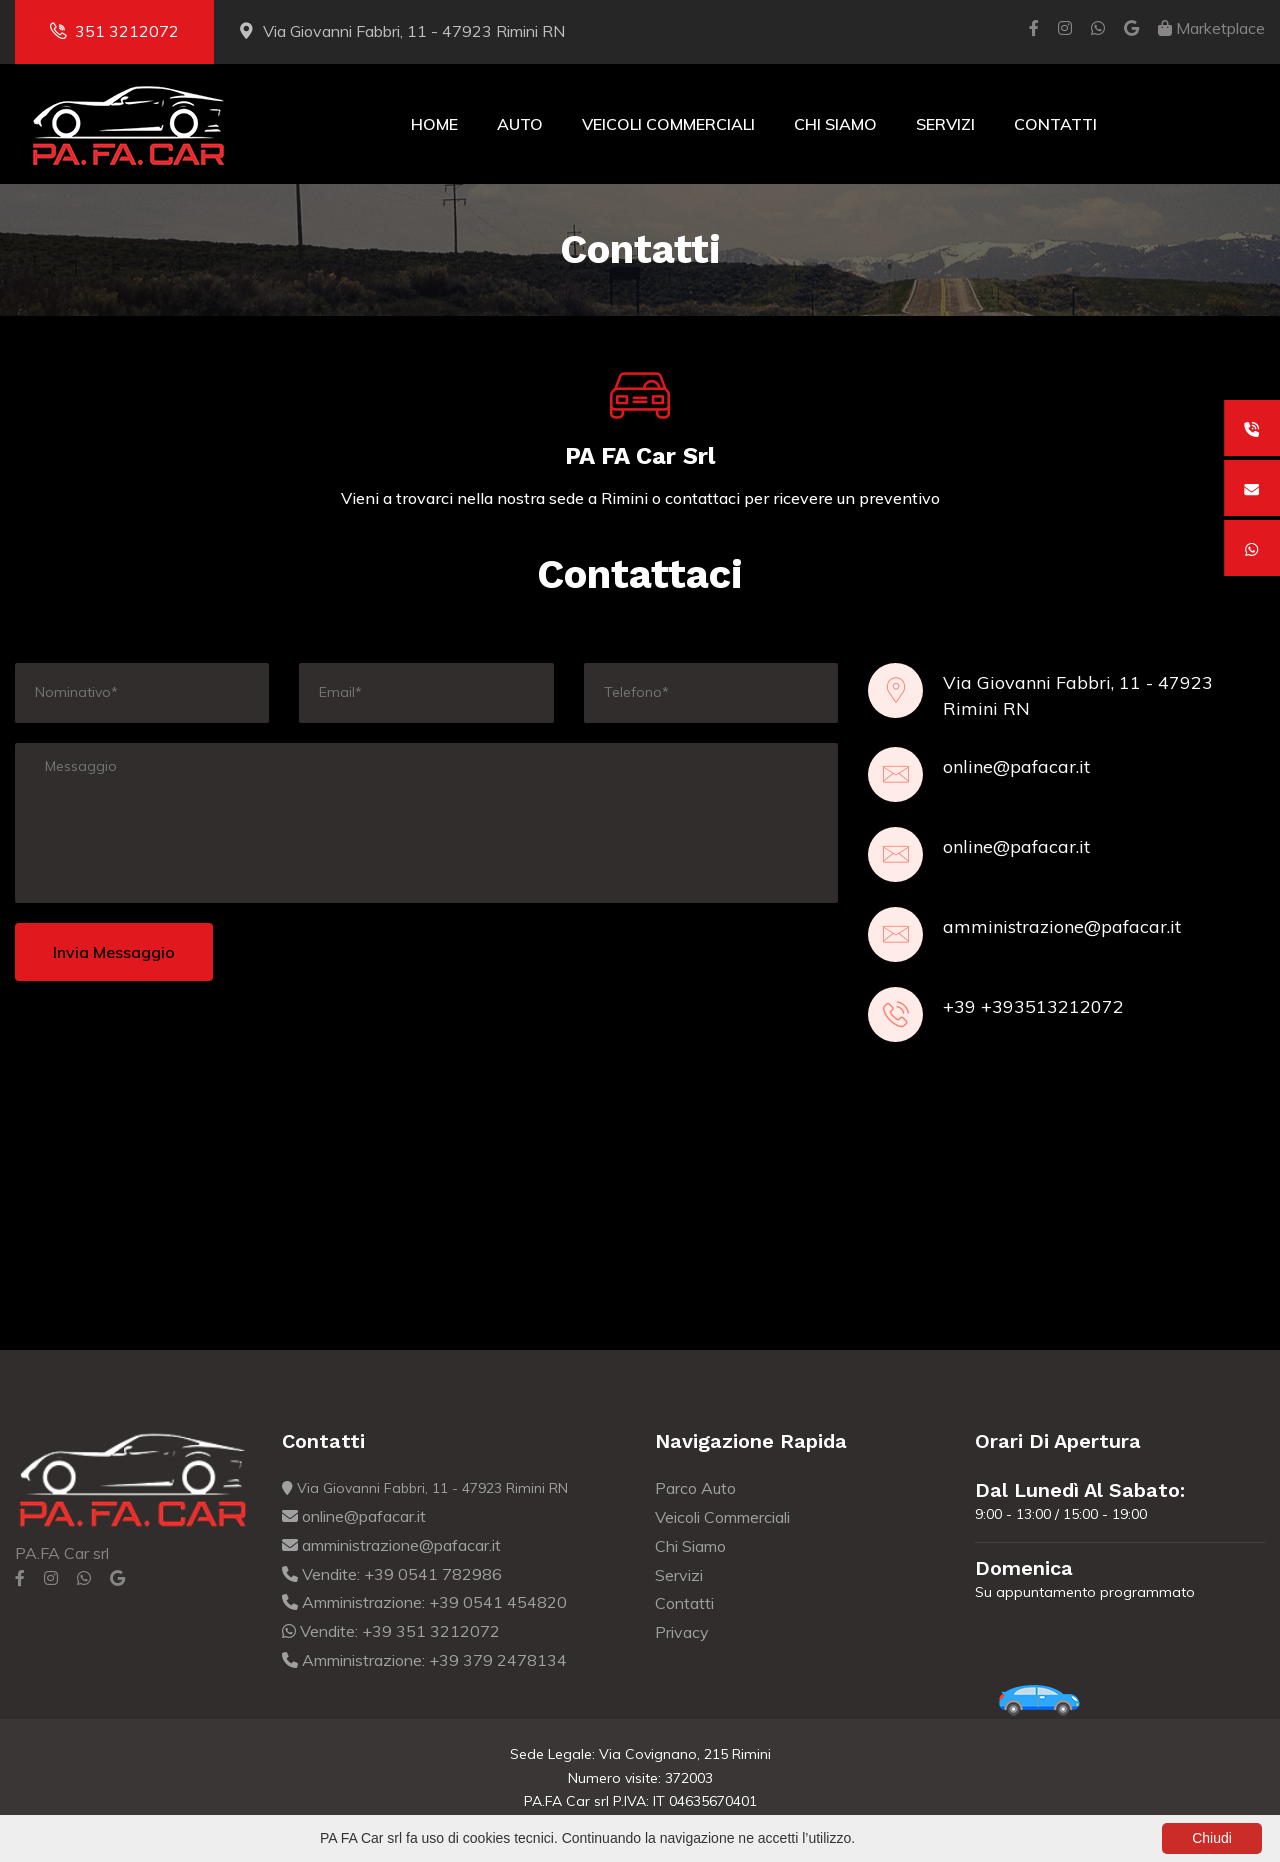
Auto (520, 124)
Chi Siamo (835, 124)
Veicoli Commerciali (668, 124)
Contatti (1055, 124)
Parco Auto (695, 1488)
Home (434, 124)
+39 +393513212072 (1033, 1006)
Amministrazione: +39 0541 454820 (424, 1602)
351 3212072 (114, 31)
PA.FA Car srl (62, 1553)
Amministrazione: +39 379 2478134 (424, 1660)
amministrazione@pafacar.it (1062, 926)
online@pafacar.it (1016, 766)
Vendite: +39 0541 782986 (392, 1574)
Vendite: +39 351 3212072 (391, 1631)
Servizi (945, 124)
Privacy (682, 1632)
